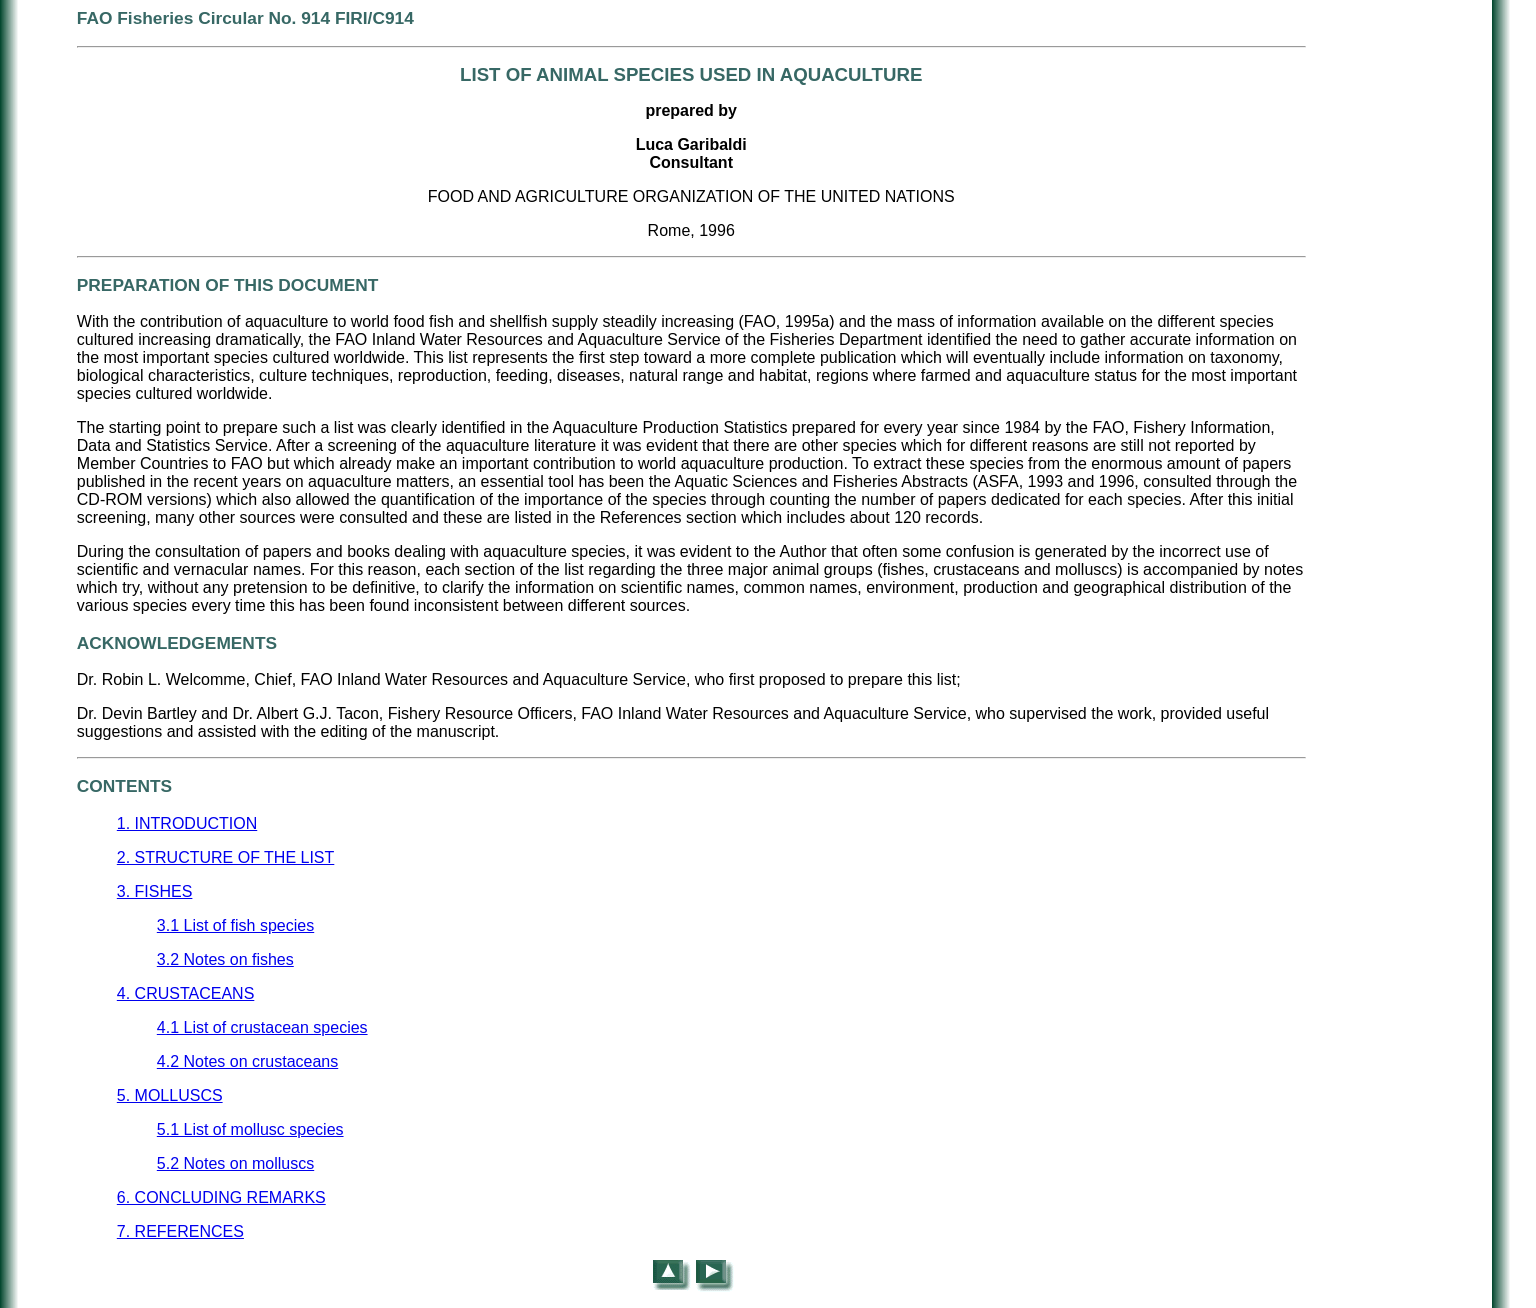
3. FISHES (155, 891)
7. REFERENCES (180, 1231)
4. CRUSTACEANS (186, 993)
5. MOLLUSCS (170, 1095)
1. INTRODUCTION (187, 823)
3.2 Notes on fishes (225, 959)
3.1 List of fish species (235, 925)
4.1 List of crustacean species (262, 1027)
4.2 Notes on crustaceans (247, 1061)
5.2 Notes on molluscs (235, 1163)
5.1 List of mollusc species (250, 1129)
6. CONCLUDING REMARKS (221, 1197)
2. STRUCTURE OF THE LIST (226, 857)
